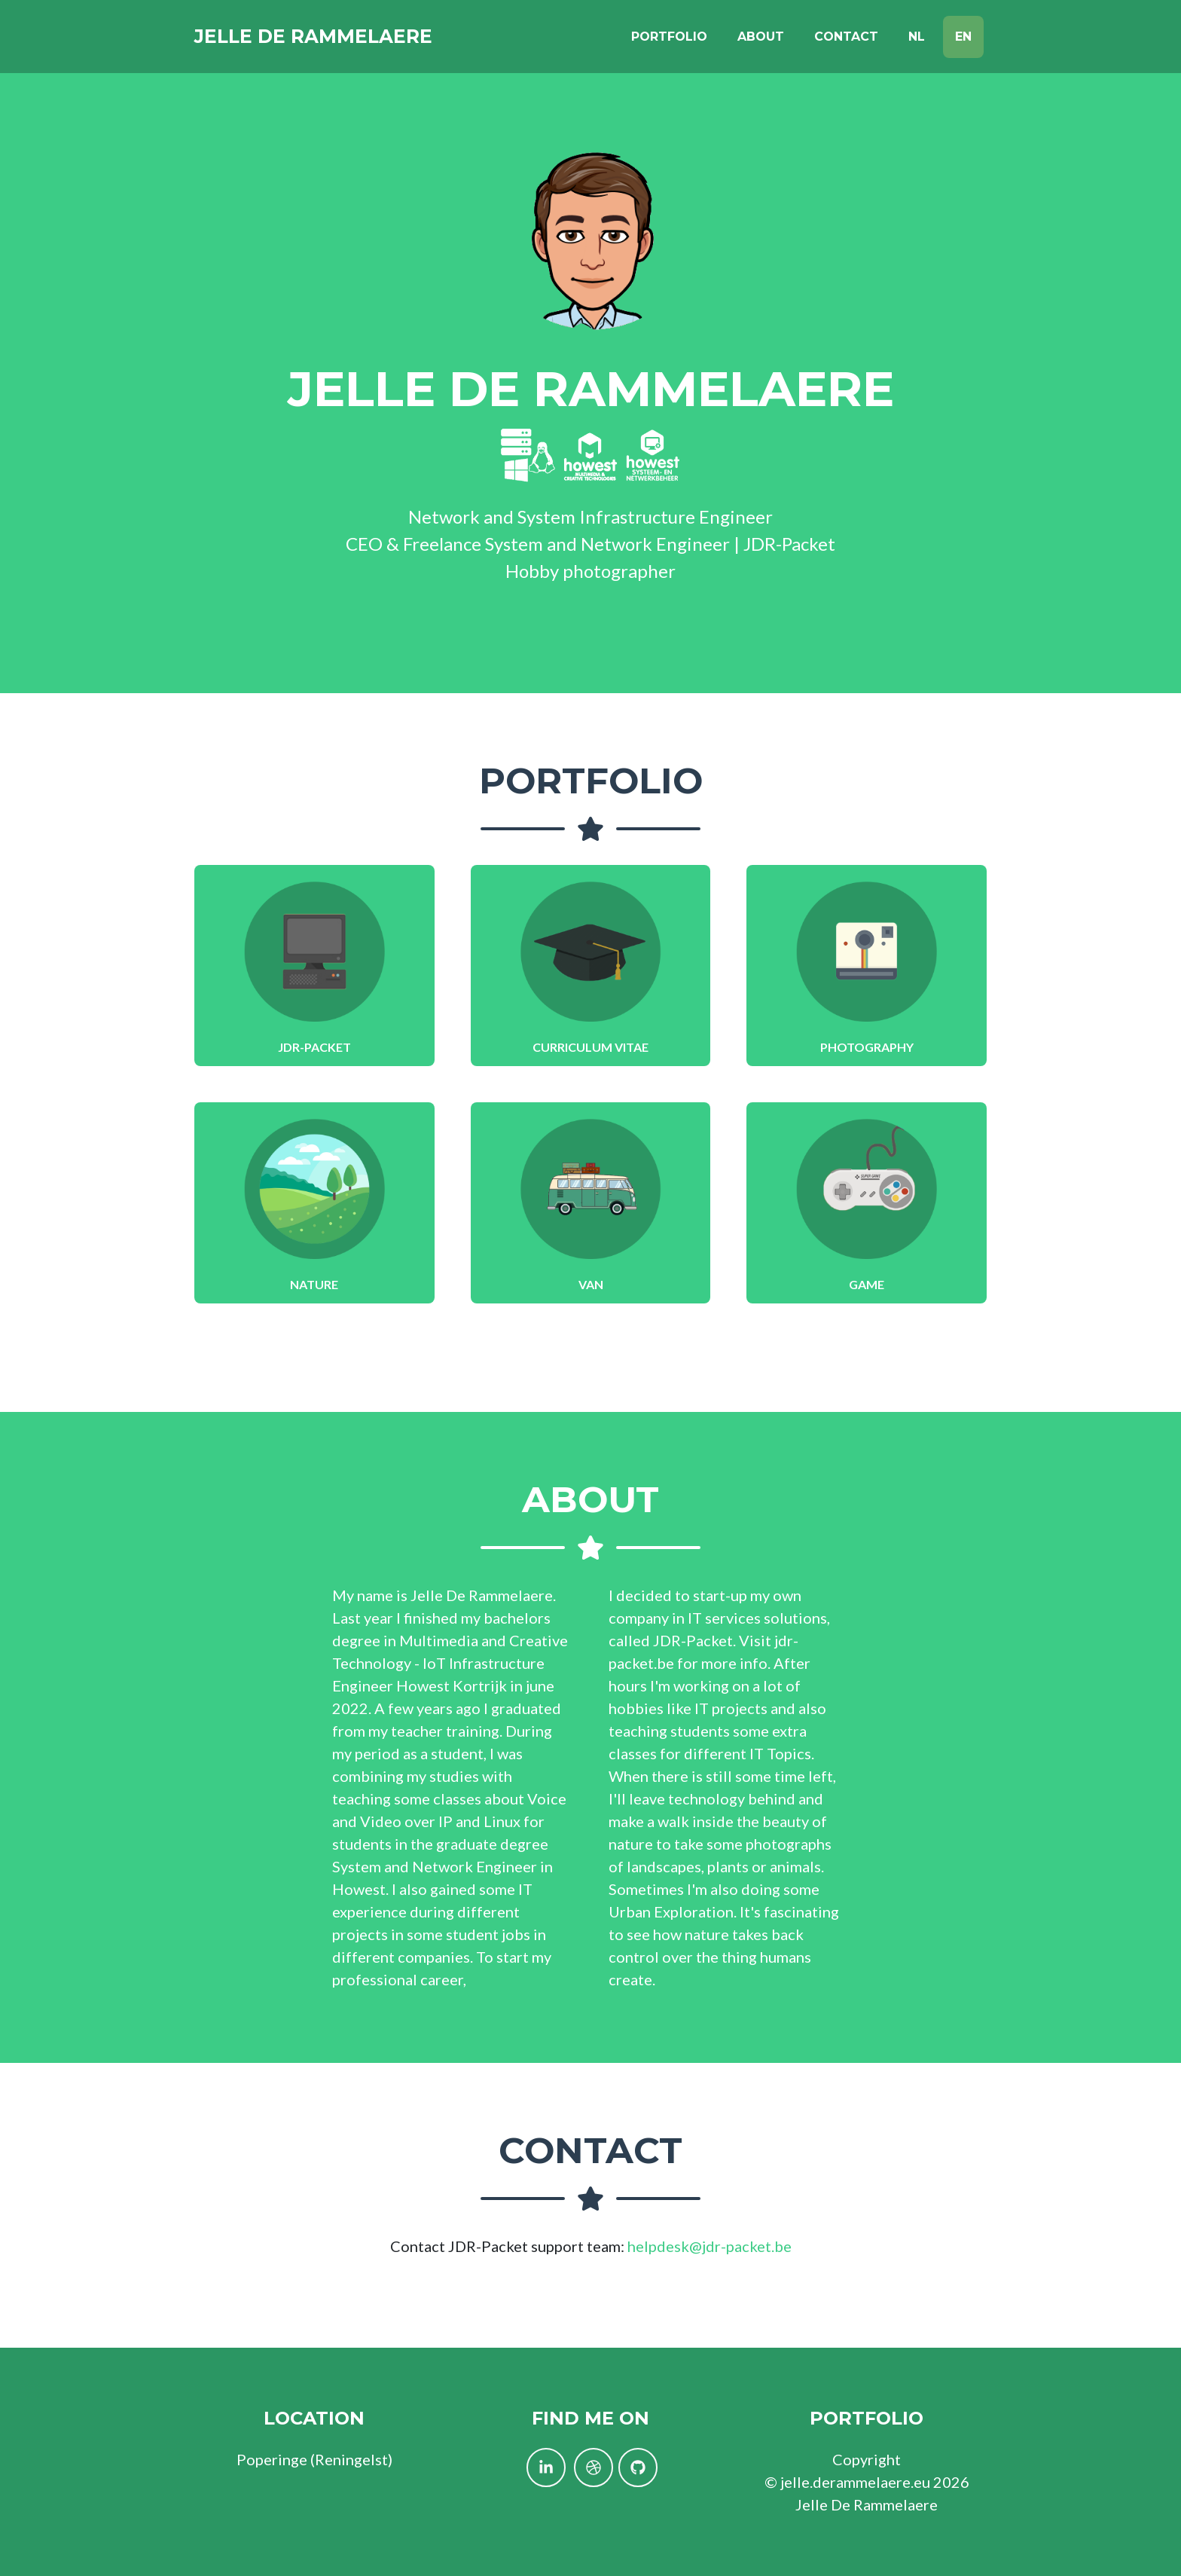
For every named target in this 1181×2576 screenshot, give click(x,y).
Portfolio (669, 39)
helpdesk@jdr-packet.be (709, 2246)
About (760, 39)
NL (916, 39)
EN (963, 39)
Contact (846, 39)
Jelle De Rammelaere (325, 39)
